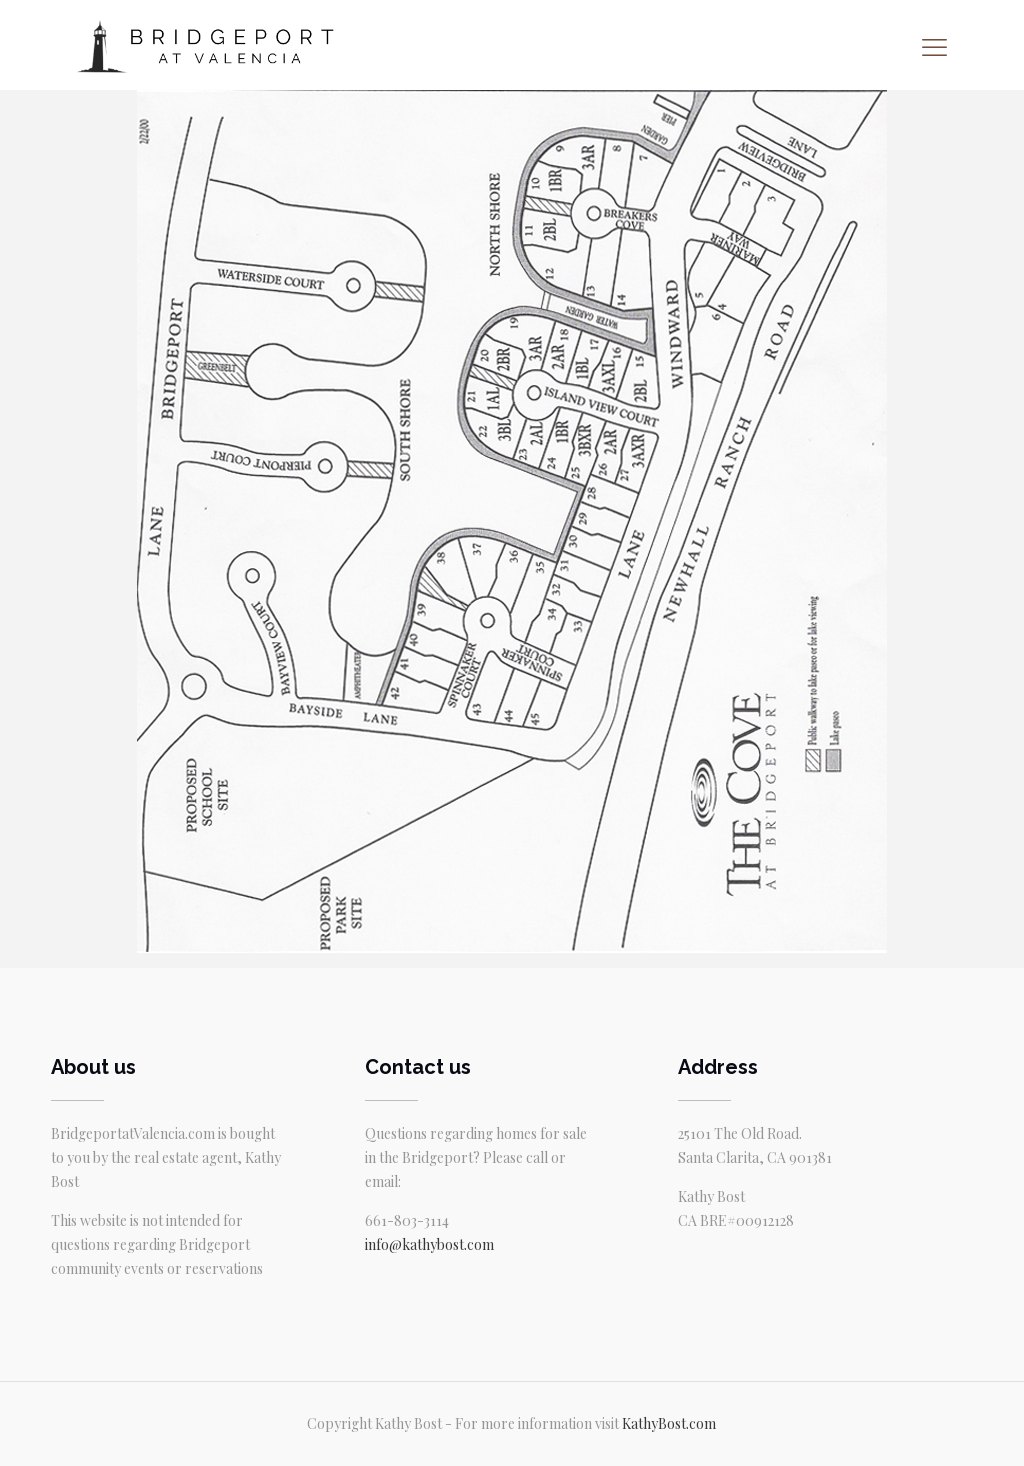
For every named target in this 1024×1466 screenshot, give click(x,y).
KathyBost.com (669, 1423)
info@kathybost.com (429, 1244)
